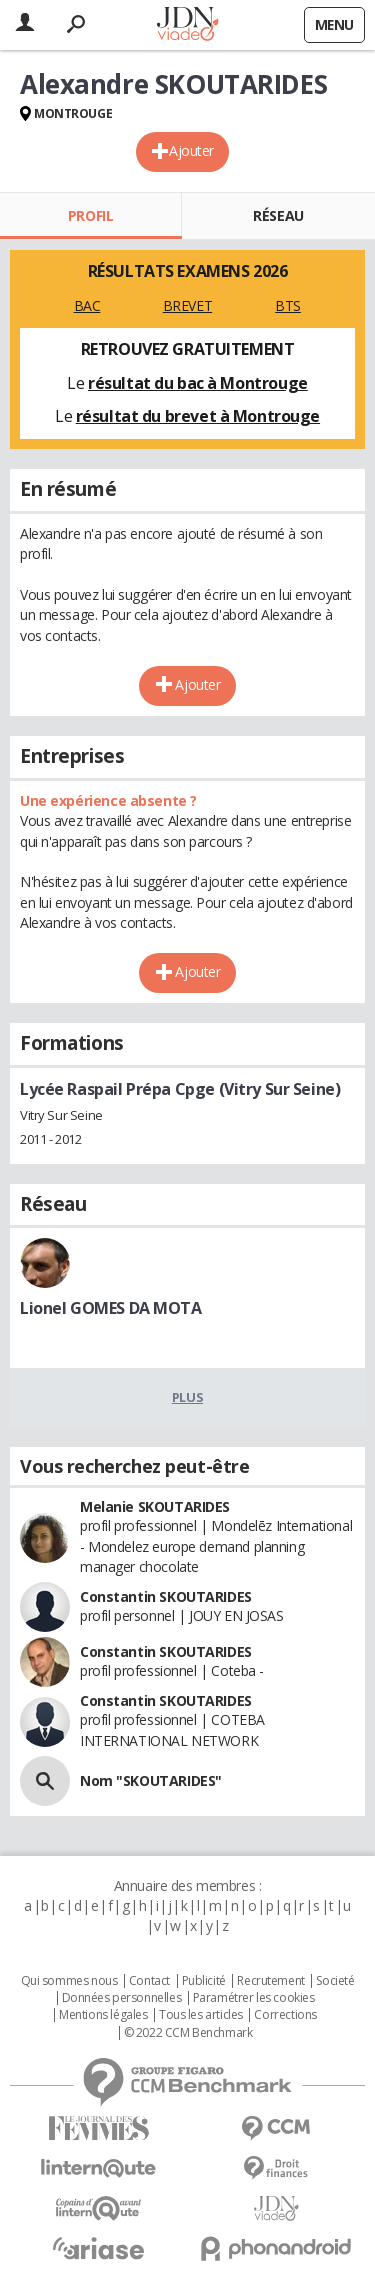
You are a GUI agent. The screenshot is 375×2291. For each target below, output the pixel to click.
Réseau (278, 215)
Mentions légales (103, 2015)
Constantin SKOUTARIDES (166, 1596)
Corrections (285, 2015)
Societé (335, 1981)
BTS (288, 305)
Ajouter (191, 150)
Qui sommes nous (69, 1981)
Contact (149, 1981)
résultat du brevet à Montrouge (198, 416)
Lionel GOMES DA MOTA (111, 1308)
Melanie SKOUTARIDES (155, 1506)
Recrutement (270, 1981)
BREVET (187, 305)
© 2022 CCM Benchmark (188, 2033)
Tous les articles (201, 2015)
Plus (187, 1397)
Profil (90, 215)
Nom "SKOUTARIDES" (151, 1780)
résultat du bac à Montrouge (198, 383)
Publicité (204, 1981)
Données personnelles (122, 1998)
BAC (87, 305)
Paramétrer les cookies (254, 1998)
